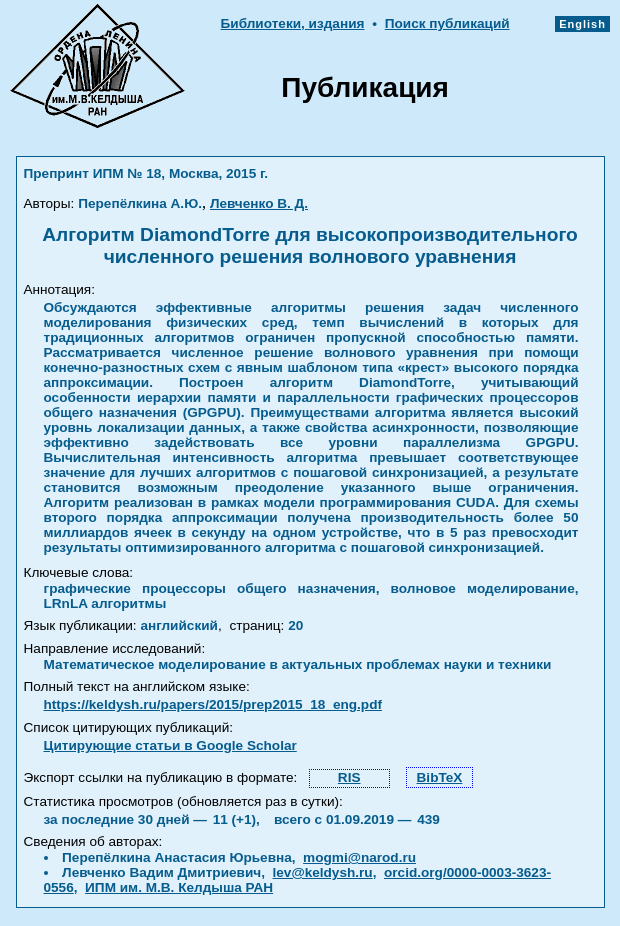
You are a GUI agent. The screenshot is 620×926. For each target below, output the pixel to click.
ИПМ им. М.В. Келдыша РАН (179, 887)
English (582, 24)
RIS (349, 777)
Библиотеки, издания (293, 23)
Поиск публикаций (447, 23)
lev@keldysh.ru (323, 872)
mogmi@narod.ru (359, 857)
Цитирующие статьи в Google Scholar (170, 745)
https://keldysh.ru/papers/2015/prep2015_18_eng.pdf (213, 704)
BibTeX (440, 777)
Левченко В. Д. (259, 203)
